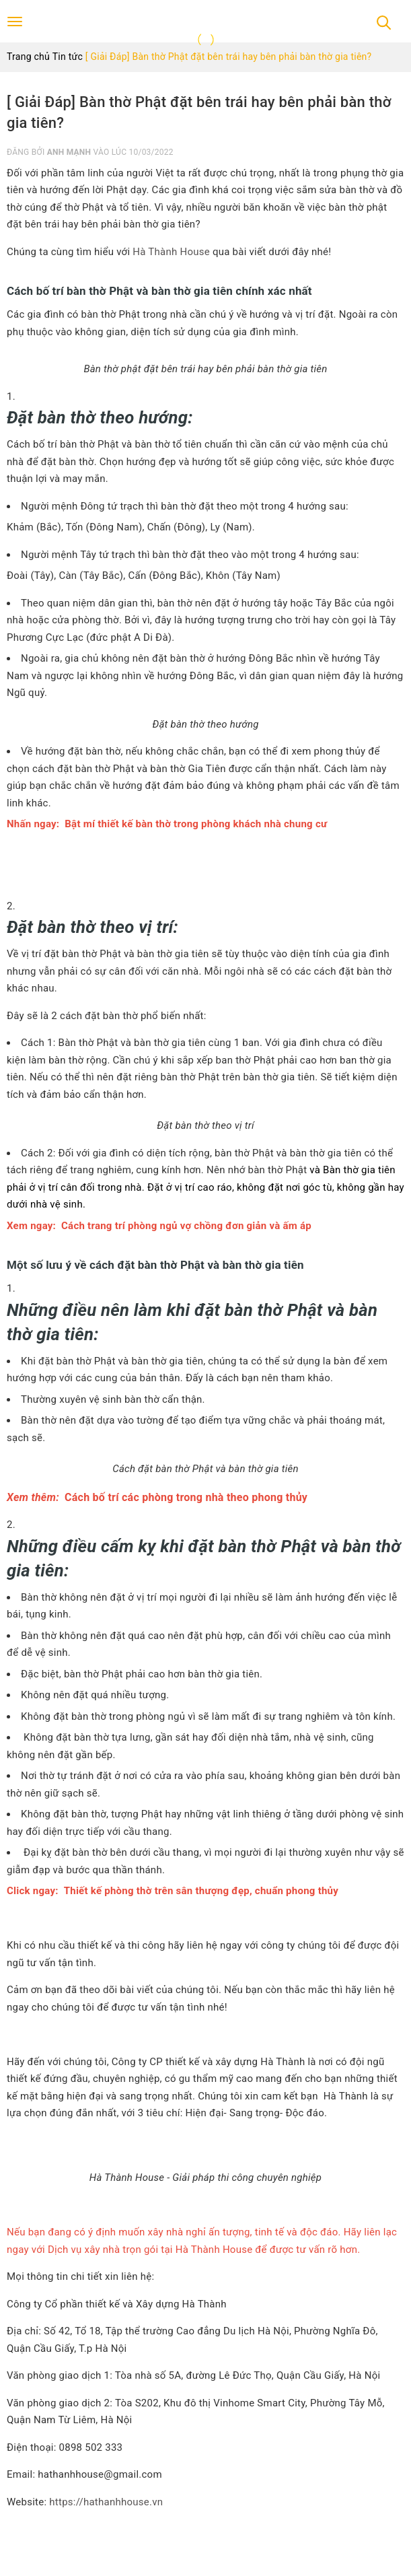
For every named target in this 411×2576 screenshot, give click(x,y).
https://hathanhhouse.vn (106, 2502)
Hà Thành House (171, 252)
